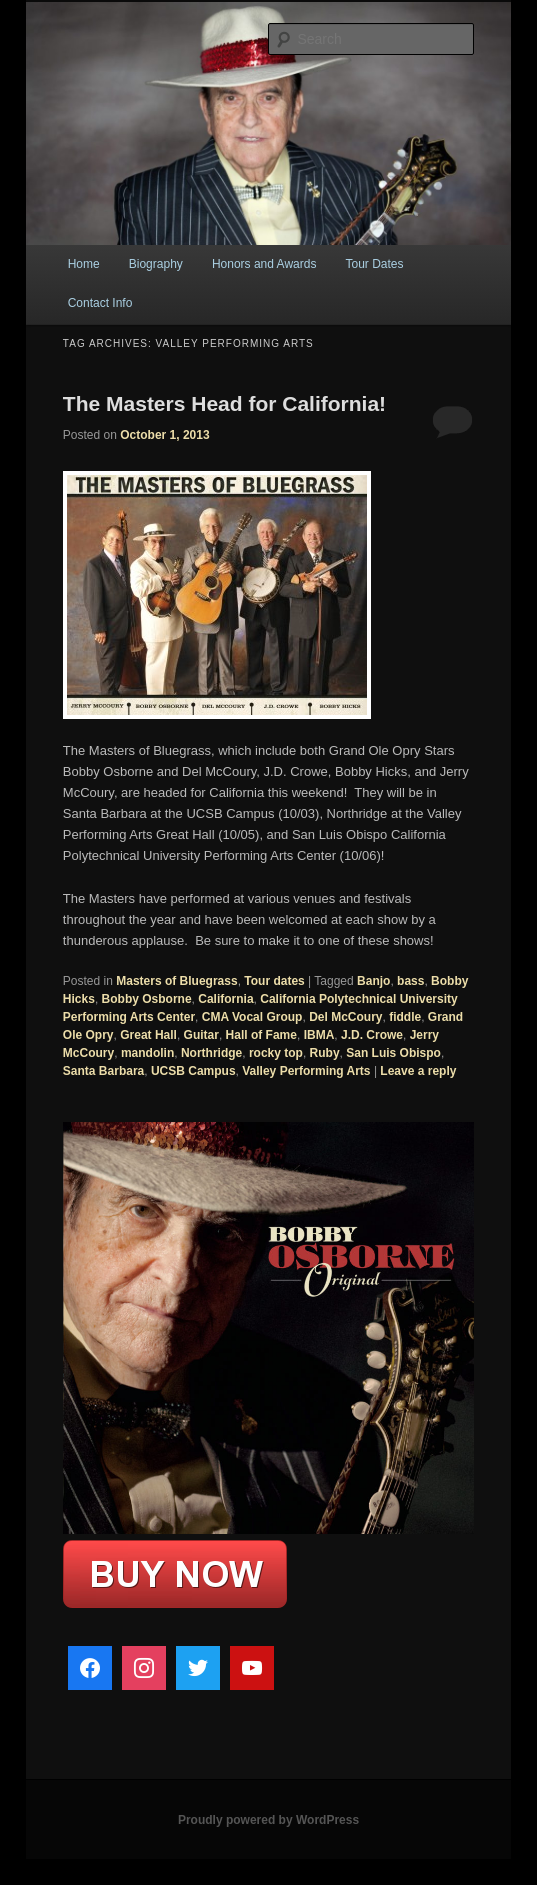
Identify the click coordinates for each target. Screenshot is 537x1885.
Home (84, 264)
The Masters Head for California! (224, 403)
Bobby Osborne (147, 999)
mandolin (147, 1053)
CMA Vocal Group (252, 1017)
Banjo (373, 981)
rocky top (276, 1053)
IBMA (319, 1035)
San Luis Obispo (393, 1053)
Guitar (201, 1035)
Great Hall (148, 1035)
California (225, 999)
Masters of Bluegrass (176, 981)
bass (410, 981)
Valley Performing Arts (306, 1071)
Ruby (325, 1053)
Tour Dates (375, 264)
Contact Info (100, 303)
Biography (156, 264)
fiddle (405, 1017)
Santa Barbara (103, 1071)
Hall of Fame (261, 1035)
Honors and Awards (264, 264)
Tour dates (274, 981)
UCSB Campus (193, 1071)
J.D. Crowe (372, 1035)
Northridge (211, 1053)
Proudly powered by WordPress (268, 1820)
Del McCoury (345, 1017)
